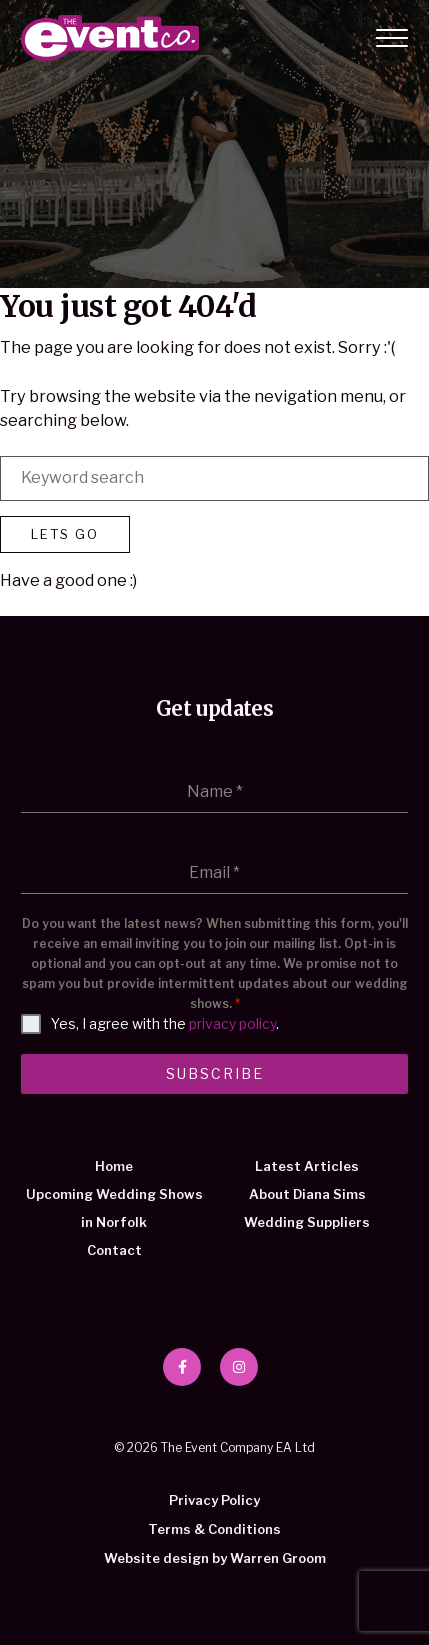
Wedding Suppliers (307, 1222)
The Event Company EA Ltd (110, 38)
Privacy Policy (214, 1500)
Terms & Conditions (214, 1529)
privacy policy (232, 1023)
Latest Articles (307, 1166)
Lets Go (65, 534)
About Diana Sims (307, 1194)
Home (114, 1166)
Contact (114, 1250)
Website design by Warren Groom (215, 1558)
